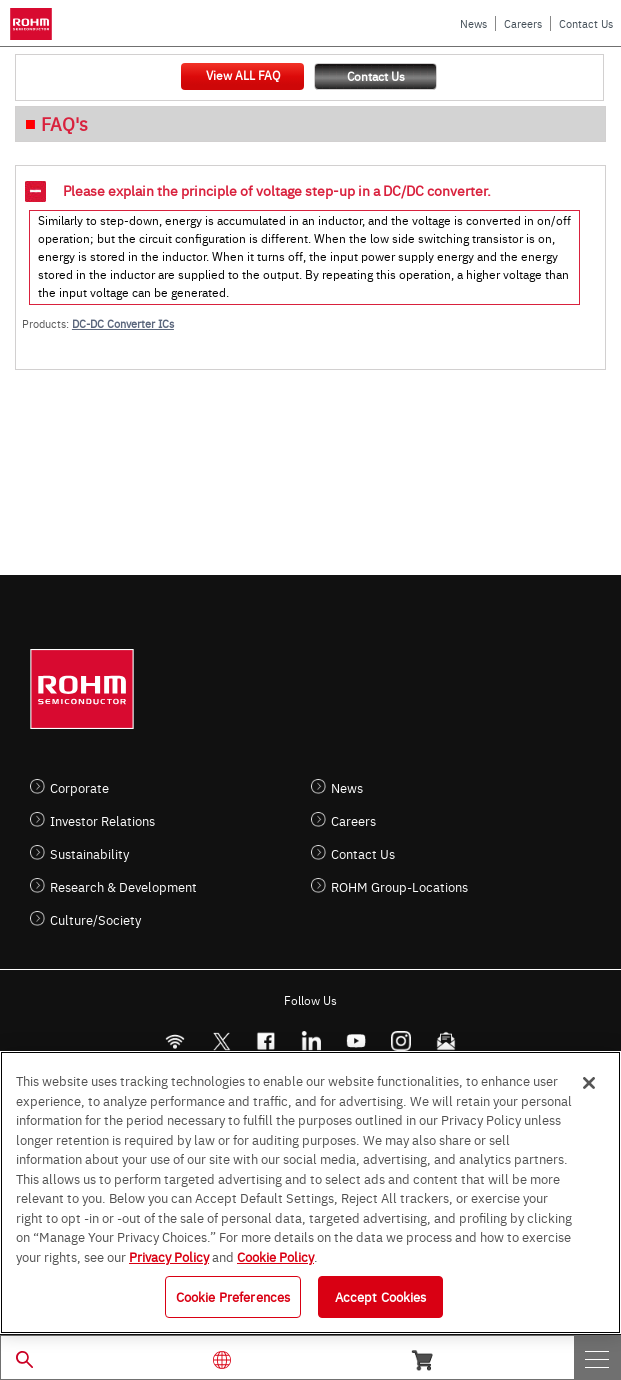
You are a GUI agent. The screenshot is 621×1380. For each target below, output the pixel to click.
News (473, 23)
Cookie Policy (275, 1256)
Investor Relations (102, 820)
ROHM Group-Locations (399, 886)
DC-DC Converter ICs (123, 323)
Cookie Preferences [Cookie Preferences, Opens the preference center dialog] (233, 1296)
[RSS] (175, 1041)
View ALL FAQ (243, 75)
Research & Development (123, 886)
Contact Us (586, 23)
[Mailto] (446, 1041)
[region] (310, 1192)
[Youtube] (356, 1041)
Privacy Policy (169, 1256)
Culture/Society (95, 919)
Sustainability (89, 853)
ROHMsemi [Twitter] (221, 1041)
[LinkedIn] (311, 1041)
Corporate (79, 787)
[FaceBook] (266, 1041)
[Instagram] (401, 1041)
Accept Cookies (381, 1296)
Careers (523, 23)
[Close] (589, 1083)
